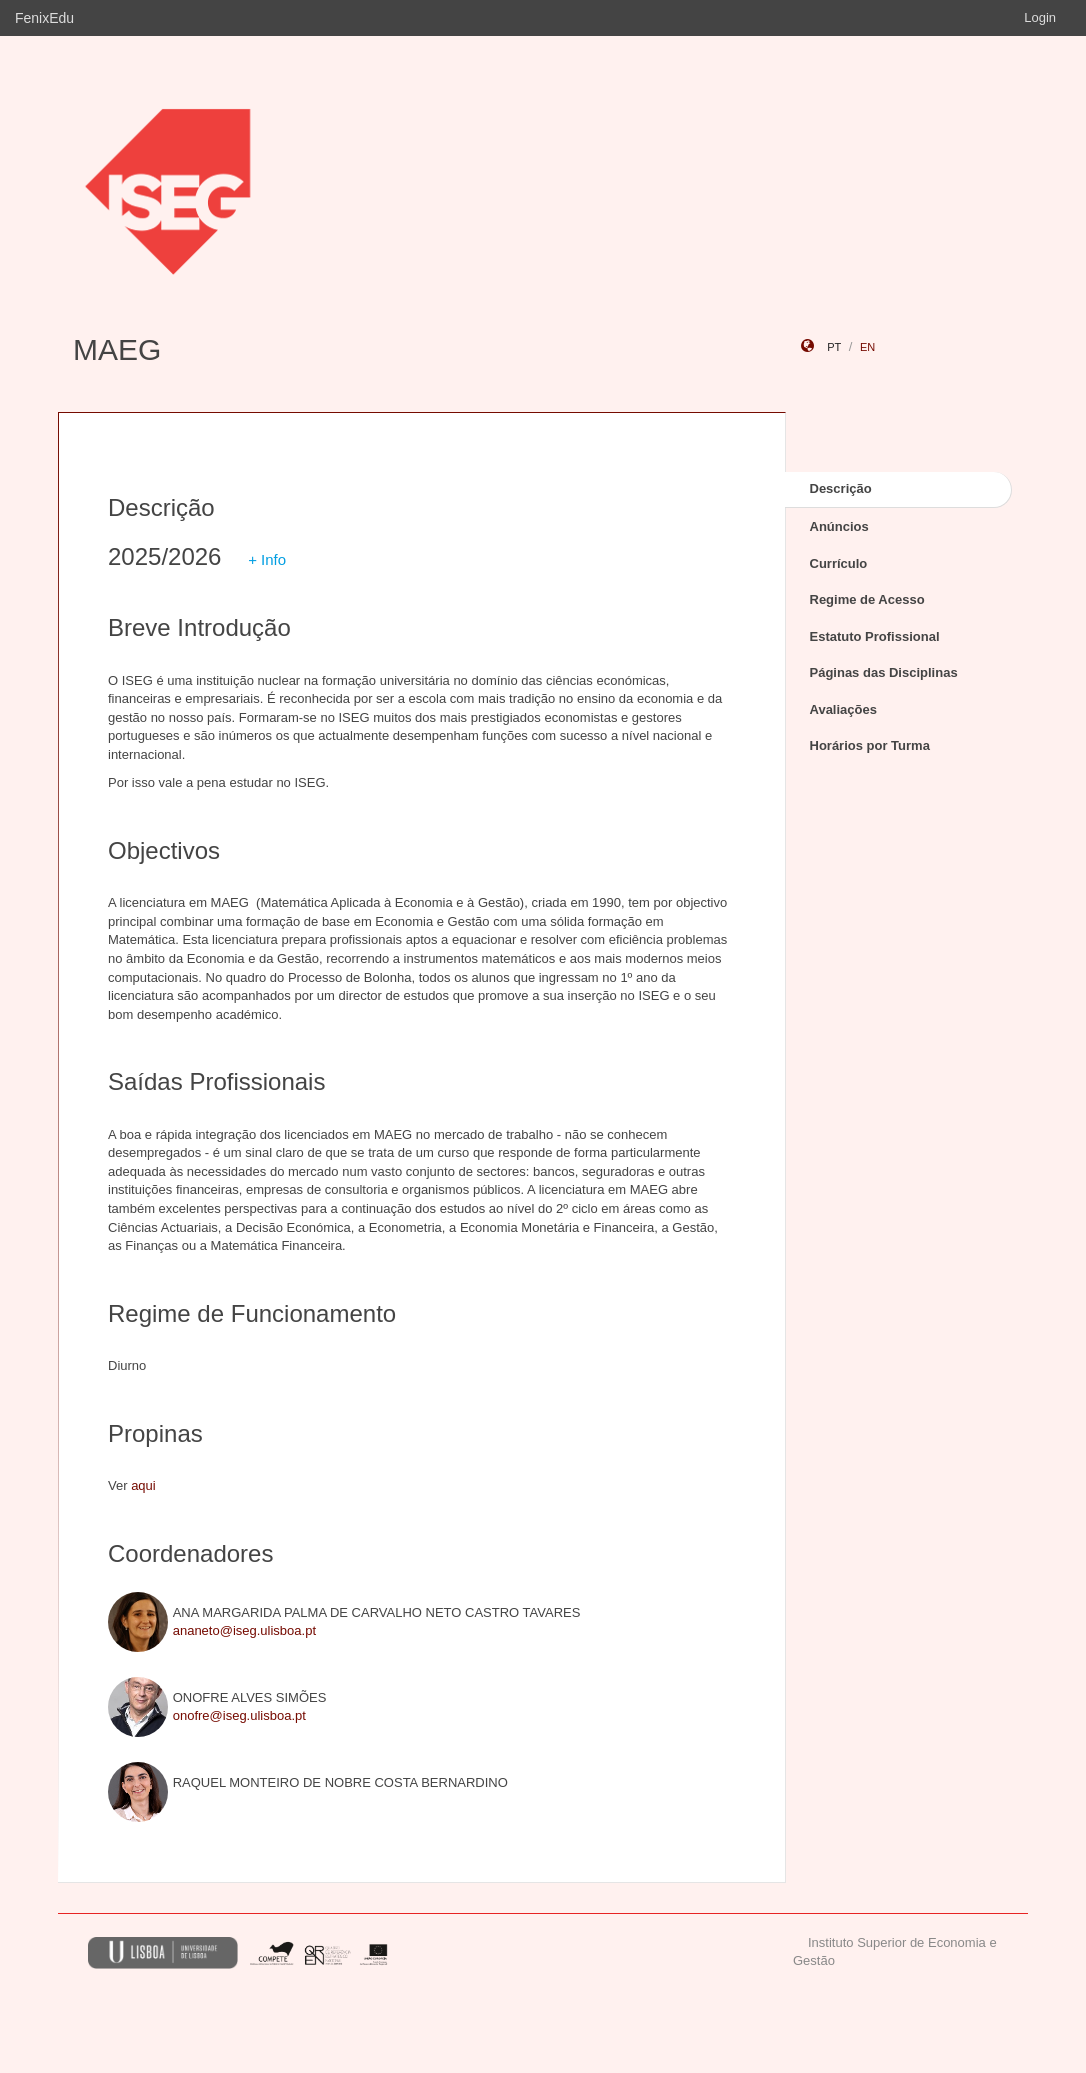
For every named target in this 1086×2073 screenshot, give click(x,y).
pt (834, 347)
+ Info (267, 559)
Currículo (839, 563)
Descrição (841, 488)
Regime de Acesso (867, 599)
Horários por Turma (870, 745)
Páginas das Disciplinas (884, 672)
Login (1040, 17)
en (867, 347)
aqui (143, 1485)
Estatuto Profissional (875, 636)
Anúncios (839, 526)
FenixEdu (44, 18)
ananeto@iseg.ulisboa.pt (244, 1630)
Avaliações (843, 709)
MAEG (117, 349)
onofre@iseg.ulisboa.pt (239, 1715)
